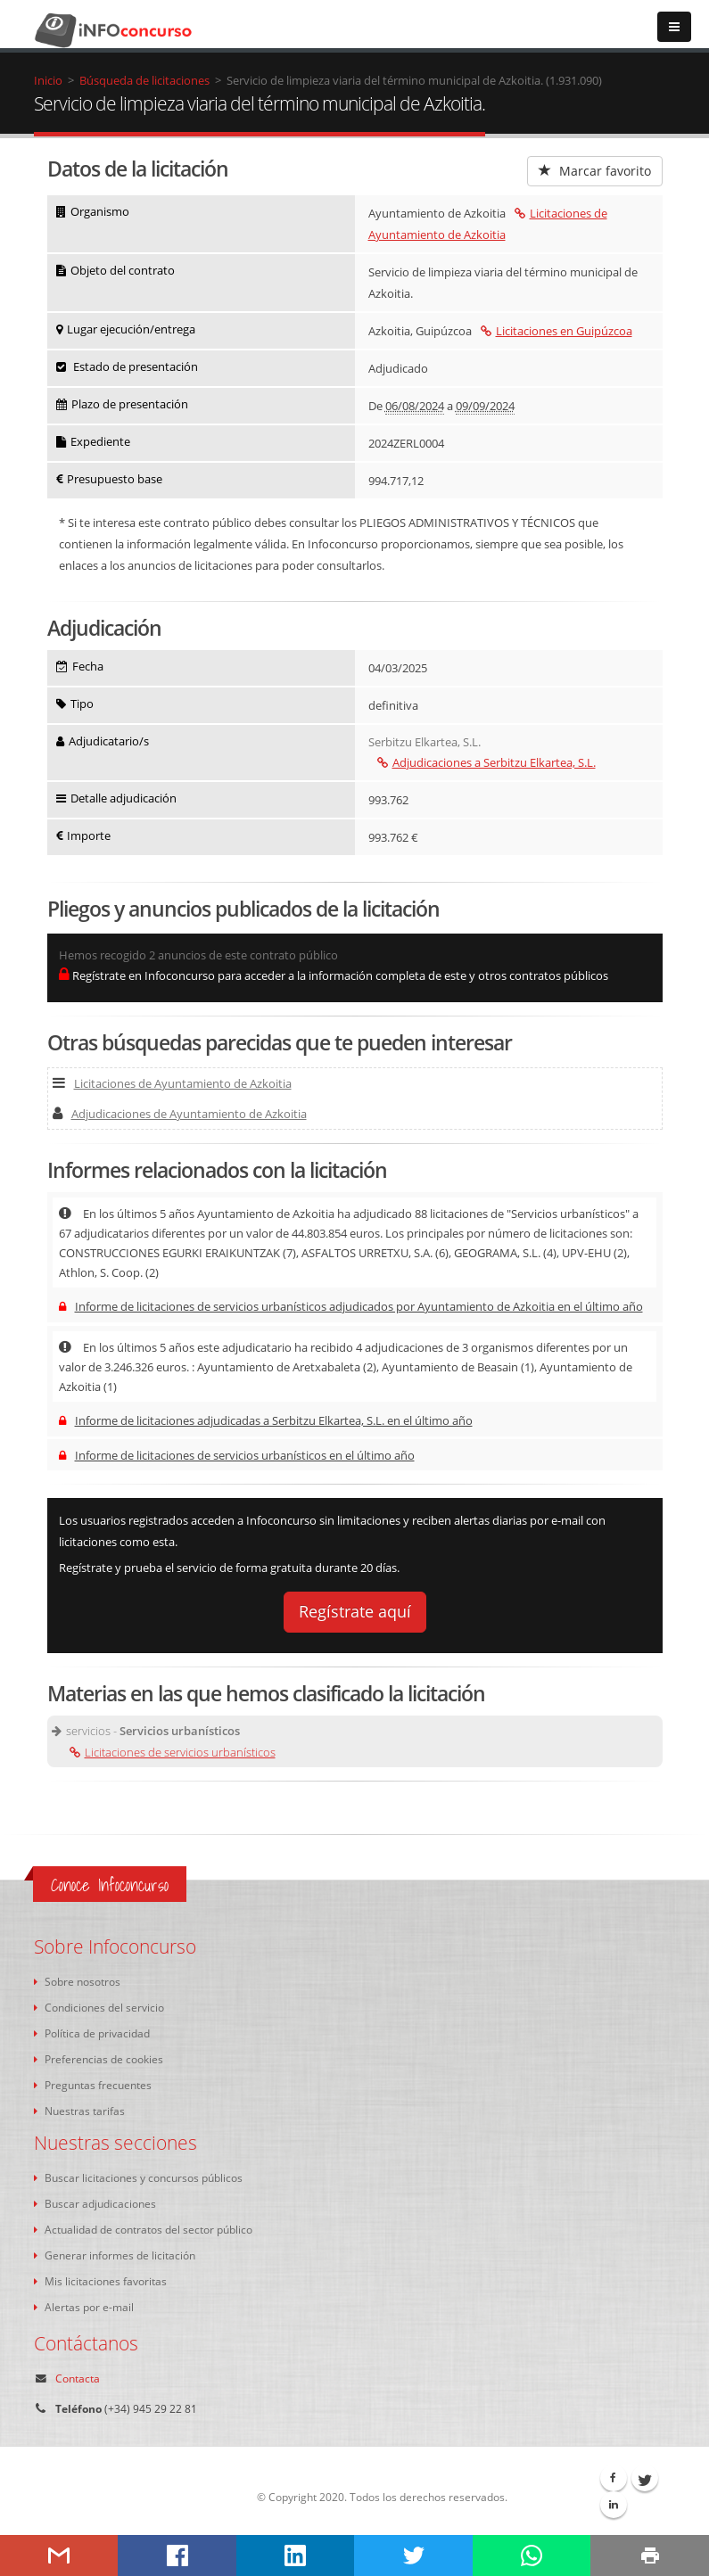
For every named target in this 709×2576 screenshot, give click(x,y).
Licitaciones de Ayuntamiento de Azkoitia (172, 1083)
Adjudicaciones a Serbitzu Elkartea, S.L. (486, 762)
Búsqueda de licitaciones (144, 80)
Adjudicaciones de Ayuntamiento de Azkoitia (180, 1114)
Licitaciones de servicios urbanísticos (173, 1752)
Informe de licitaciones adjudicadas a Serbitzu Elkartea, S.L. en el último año (266, 1420)
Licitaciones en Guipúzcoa (556, 331)
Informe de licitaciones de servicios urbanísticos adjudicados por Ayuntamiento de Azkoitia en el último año (351, 1306)
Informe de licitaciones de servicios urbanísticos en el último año (237, 1455)
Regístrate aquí (355, 1611)
